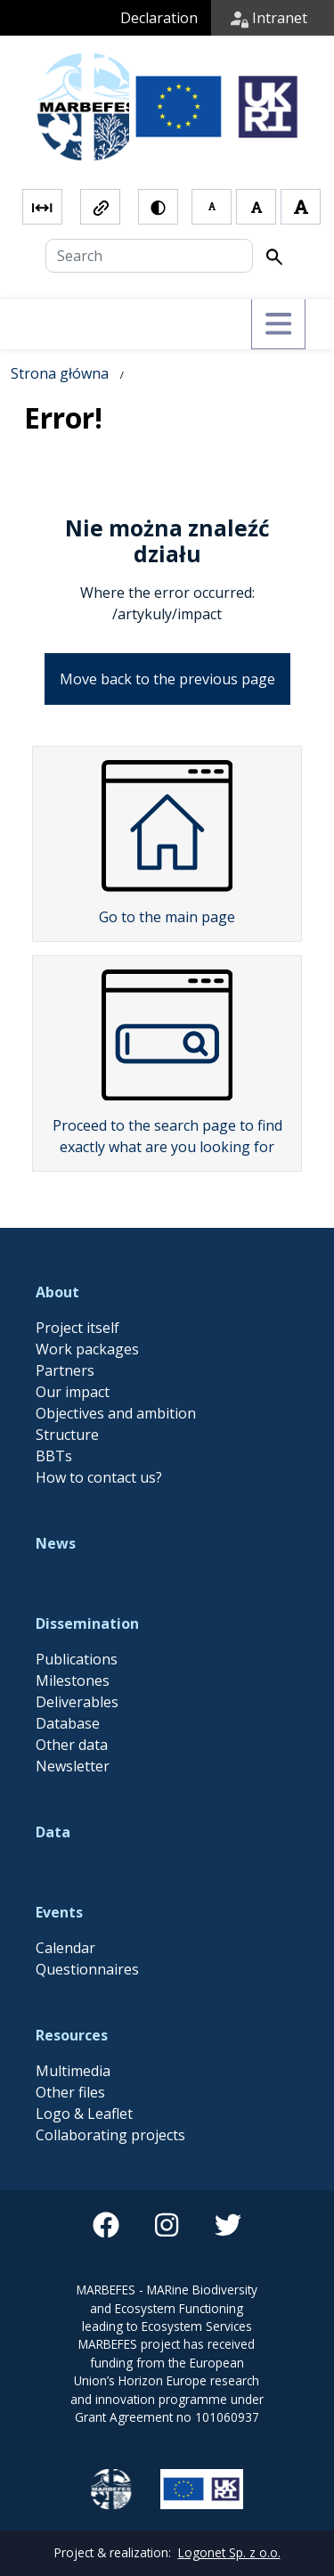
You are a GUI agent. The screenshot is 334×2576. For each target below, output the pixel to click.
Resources (72, 1989)
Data (53, 1785)
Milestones (73, 1634)
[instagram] (166, 2178)
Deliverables (77, 1655)
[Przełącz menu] (278, 278)
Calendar (65, 1901)
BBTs (54, 1409)
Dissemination (87, 1577)
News (56, 1497)
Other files (70, 2046)
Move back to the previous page (167, 632)
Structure (67, 1388)
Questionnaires (87, 1923)
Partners (65, 1324)
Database (68, 1677)
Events (59, 1866)
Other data (72, 1698)
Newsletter (73, 1720)
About (57, 1245)
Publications (77, 1613)
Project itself (77, 1281)
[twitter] (228, 2178)
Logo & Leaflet (84, 2067)
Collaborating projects (110, 2088)
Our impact (73, 1345)
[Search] (149, 209)
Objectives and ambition (116, 1367)
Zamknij (86, 2540)
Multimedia (73, 2024)
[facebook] (106, 2178)
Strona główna (60, 327)
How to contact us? (99, 1431)
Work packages (87, 1303)
